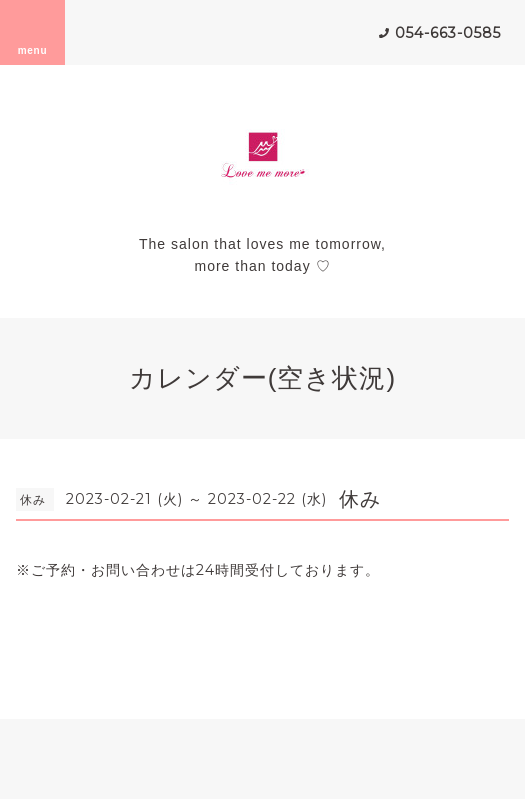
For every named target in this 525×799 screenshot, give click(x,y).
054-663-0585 (448, 33)
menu (33, 32)
